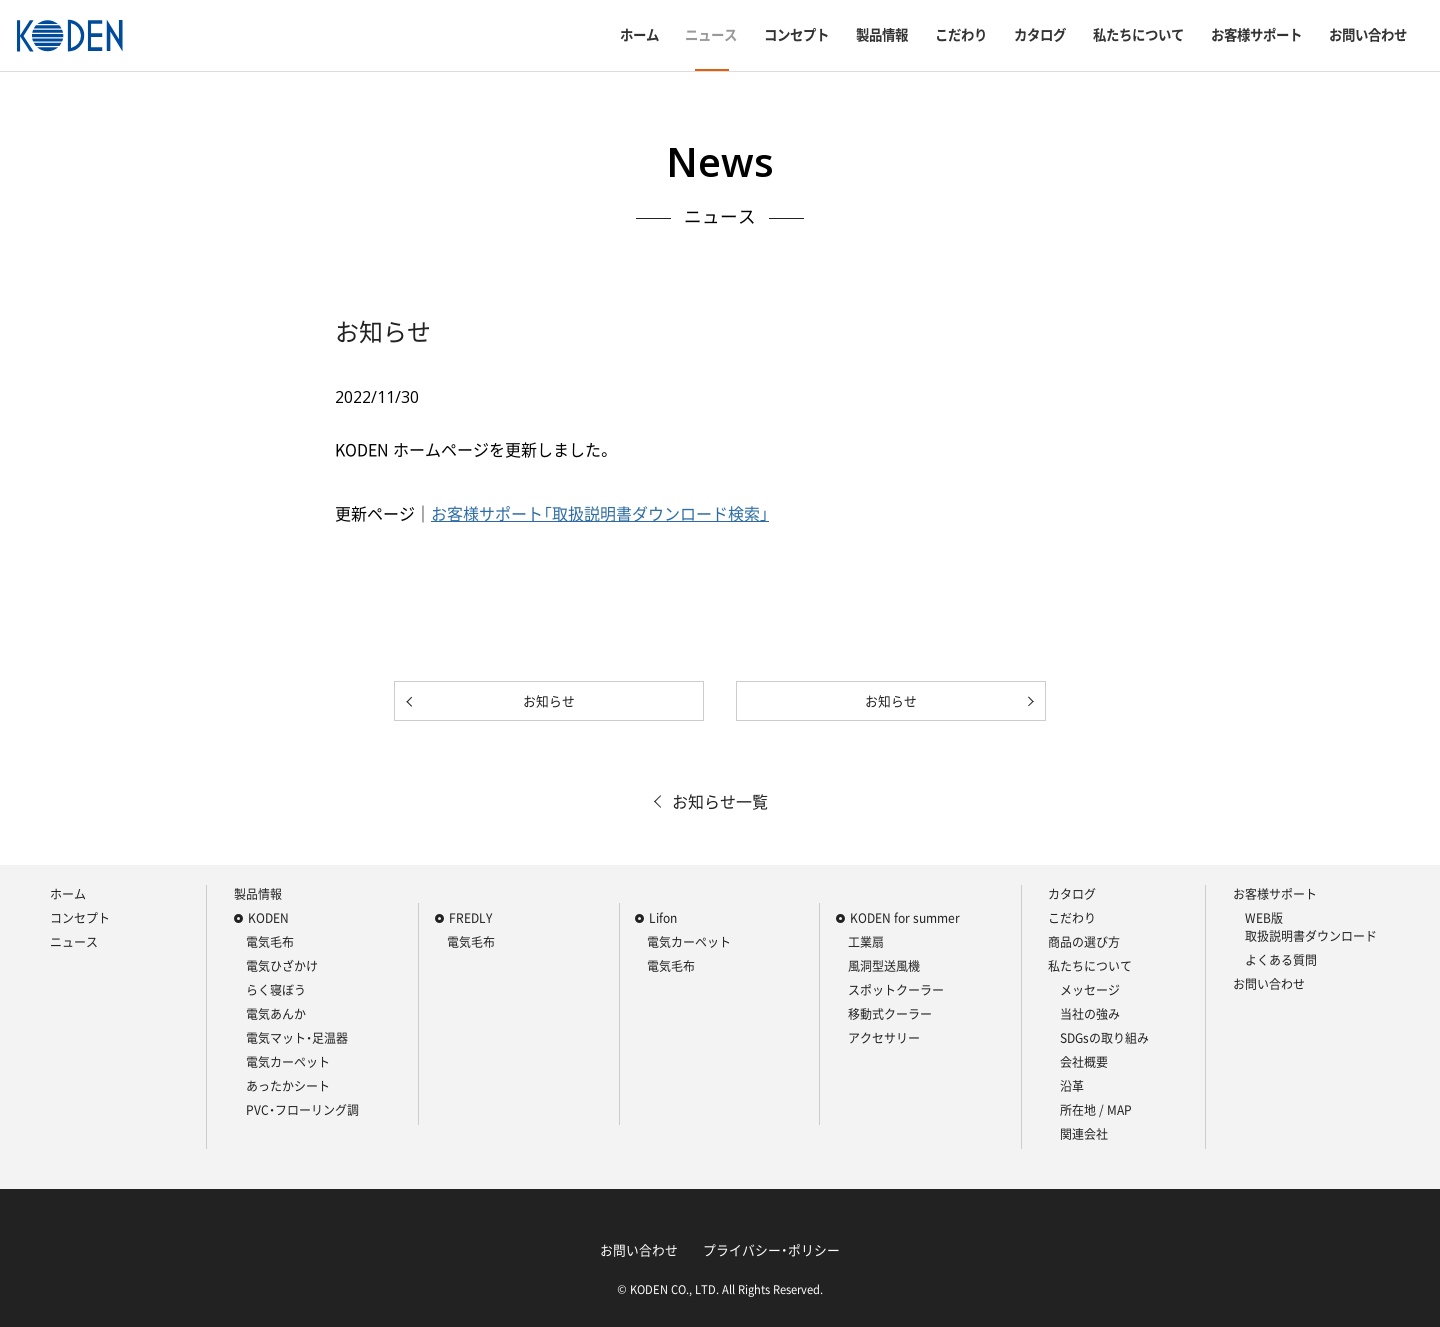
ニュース (711, 35)
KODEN (268, 918)
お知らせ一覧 (720, 801)
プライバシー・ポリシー (771, 1249)
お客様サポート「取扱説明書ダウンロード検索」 (600, 513)
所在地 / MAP (1096, 1110)
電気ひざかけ (282, 966)
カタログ (1040, 35)
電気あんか (276, 1014)
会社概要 (1084, 1062)
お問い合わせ (1368, 35)
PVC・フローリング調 (302, 1110)
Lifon (663, 918)
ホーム (639, 35)
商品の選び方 (1084, 942)
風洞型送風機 (884, 966)
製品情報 (882, 35)
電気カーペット (288, 1062)
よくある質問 (1281, 960)
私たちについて (1138, 35)
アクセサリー (884, 1038)
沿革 (1072, 1086)
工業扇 (866, 942)
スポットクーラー (896, 990)
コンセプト (796, 35)
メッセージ (1090, 990)
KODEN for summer (905, 918)
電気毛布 (270, 942)
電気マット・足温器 (297, 1038)
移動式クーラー (890, 1014)
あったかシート (288, 1086)
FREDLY (470, 918)
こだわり (961, 35)
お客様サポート (1256, 35)
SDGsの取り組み (1104, 1038)
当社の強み (1090, 1014)
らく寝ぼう (276, 990)
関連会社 (1084, 1134)
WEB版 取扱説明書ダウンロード (1311, 927)
